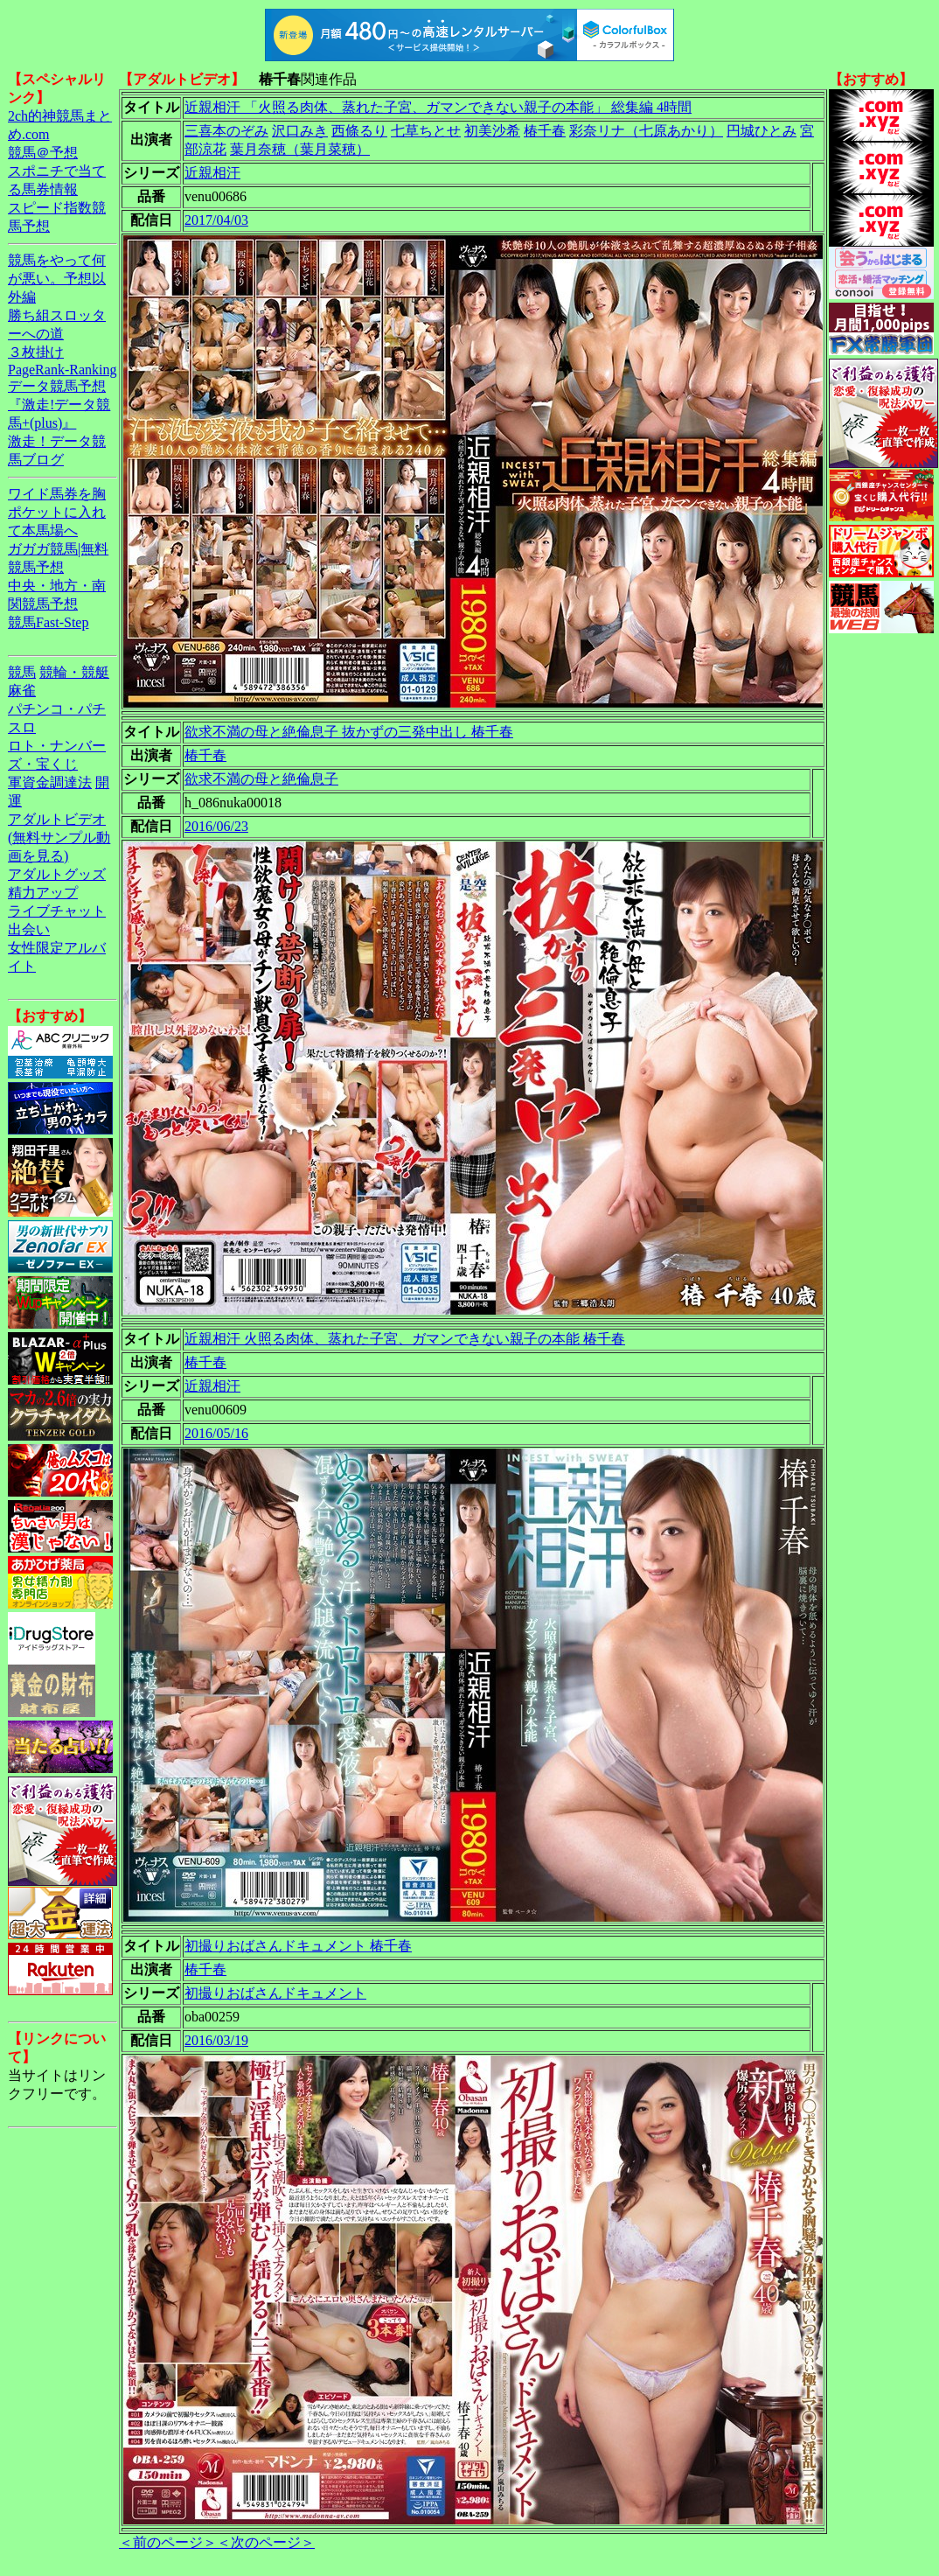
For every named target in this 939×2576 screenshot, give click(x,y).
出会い (29, 929)
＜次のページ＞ (266, 2542)
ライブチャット (57, 911)
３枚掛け (36, 352)
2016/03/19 (216, 2040)
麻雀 (22, 690)
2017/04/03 (216, 220)
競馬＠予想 (43, 152)
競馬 (22, 672)
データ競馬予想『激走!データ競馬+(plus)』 (59, 404)
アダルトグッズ (57, 874)
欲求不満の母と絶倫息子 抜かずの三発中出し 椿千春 (348, 731)
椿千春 (545, 130)
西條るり (359, 130)
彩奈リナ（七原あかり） (646, 130)
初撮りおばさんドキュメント (275, 1993)
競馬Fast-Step (48, 622)
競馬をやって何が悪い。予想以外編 (57, 278)
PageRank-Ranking (62, 369)
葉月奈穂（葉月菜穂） (300, 149)
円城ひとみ (761, 130)
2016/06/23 (216, 826)
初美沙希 (492, 130)
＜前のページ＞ (168, 2542)
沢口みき (300, 130)
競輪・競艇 (74, 672)
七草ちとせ (426, 130)
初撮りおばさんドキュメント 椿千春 (298, 1945)
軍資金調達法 (50, 782)
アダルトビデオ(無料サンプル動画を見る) (59, 837)
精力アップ (43, 892)
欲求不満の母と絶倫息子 (261, 778)
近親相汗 (212, 172)
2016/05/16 (216, 1433)
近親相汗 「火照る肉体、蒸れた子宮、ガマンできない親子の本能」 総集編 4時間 (438, 107)
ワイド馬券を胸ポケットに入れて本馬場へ (57, 512)
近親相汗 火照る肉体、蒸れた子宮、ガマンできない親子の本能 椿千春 (404, 1338)
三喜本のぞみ (226, 130)
